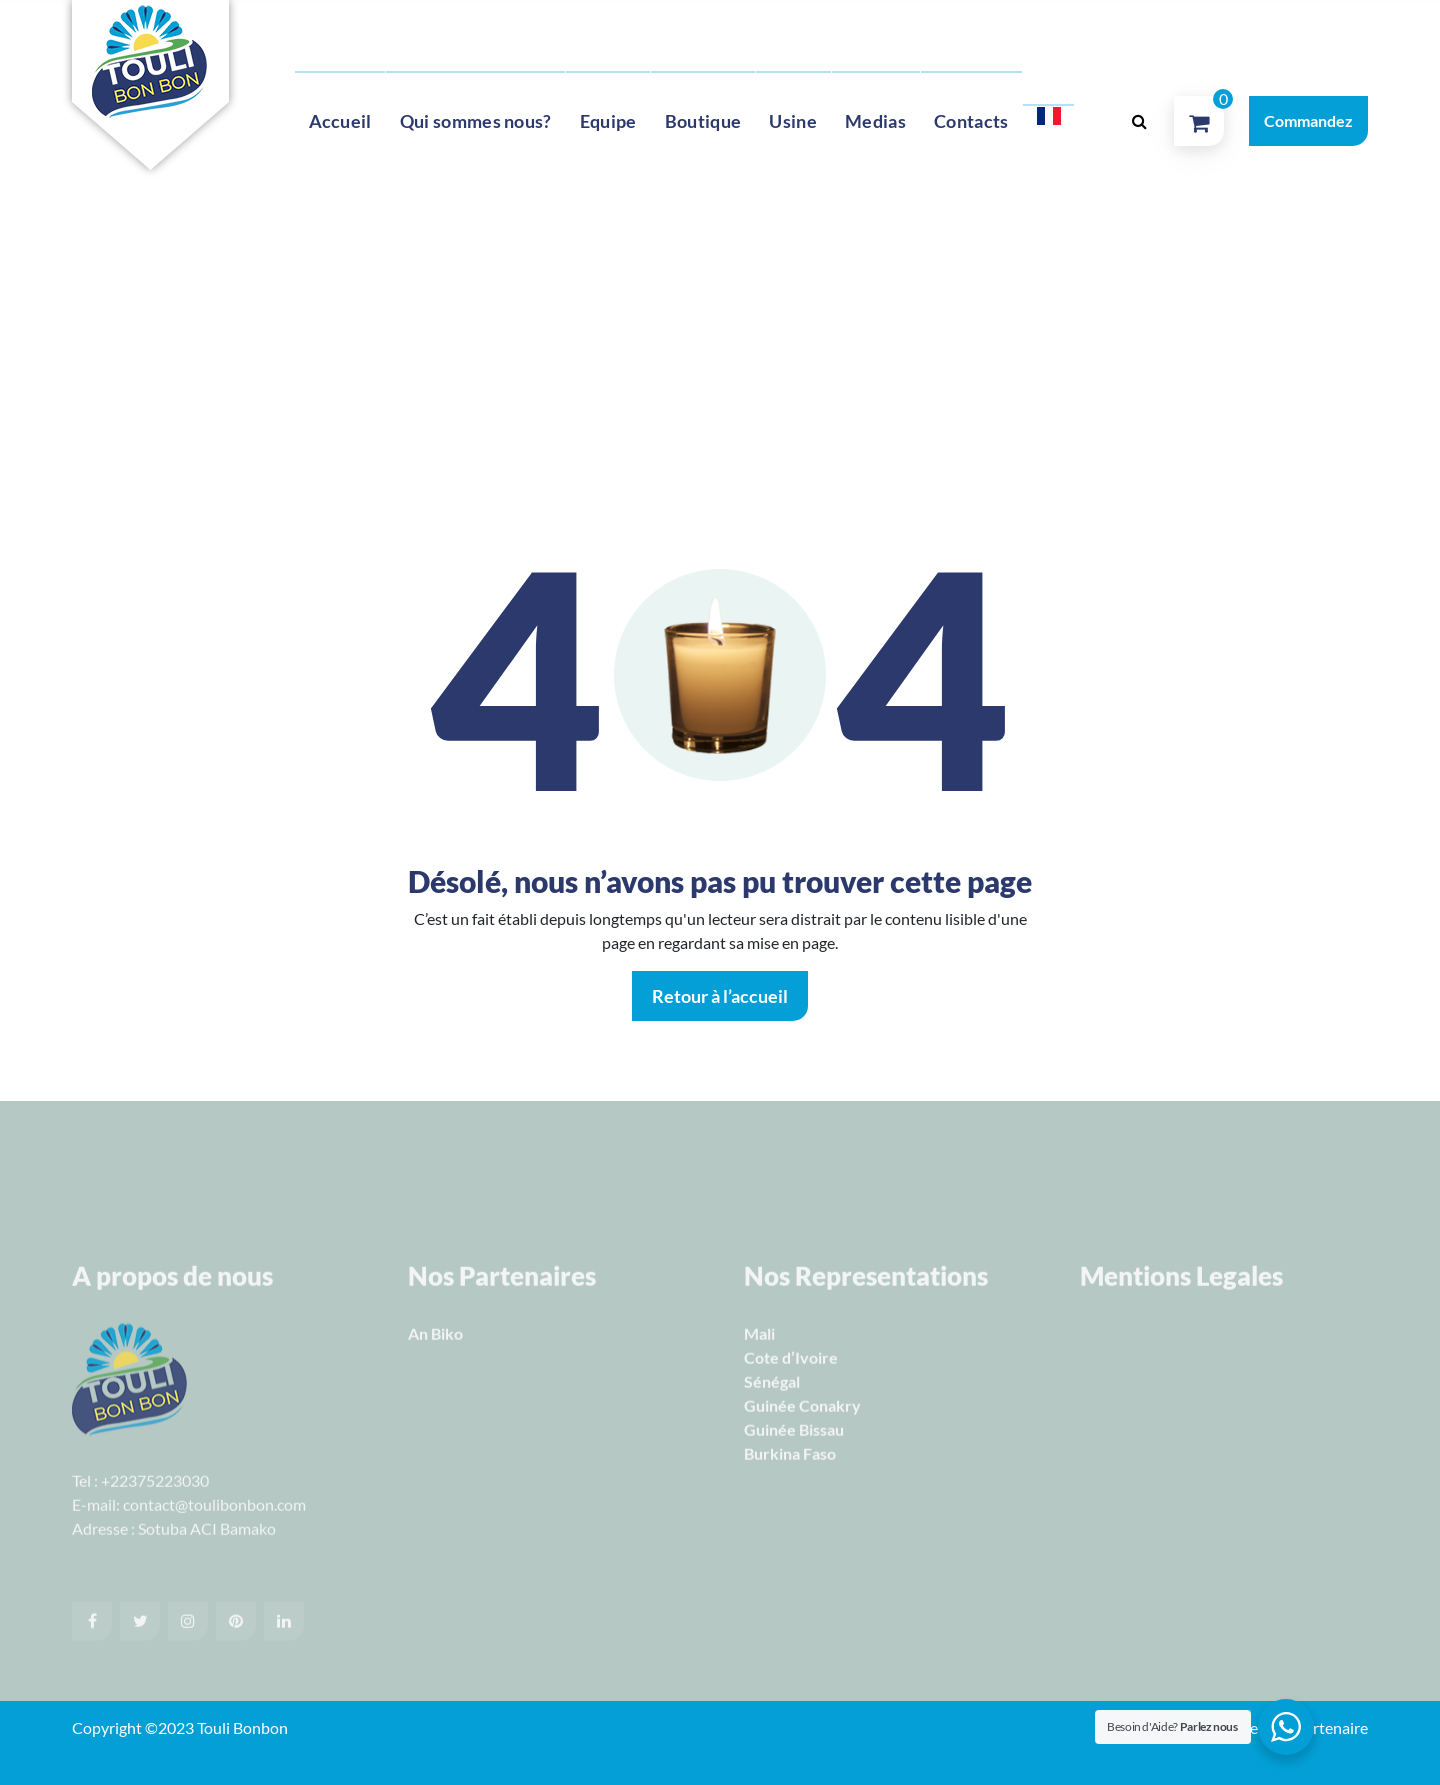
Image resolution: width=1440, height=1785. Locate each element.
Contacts (971, 121)
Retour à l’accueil (720, 996)
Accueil (340, 121)
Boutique (703, 121)
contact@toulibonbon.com (555, 30)
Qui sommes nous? (476, 121)
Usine (793, 121)
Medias (875, 121)
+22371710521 (374, 30)
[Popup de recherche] (1139, 121)
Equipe (608, 121)
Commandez (1308, 120)
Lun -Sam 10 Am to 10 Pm (769, 30)
